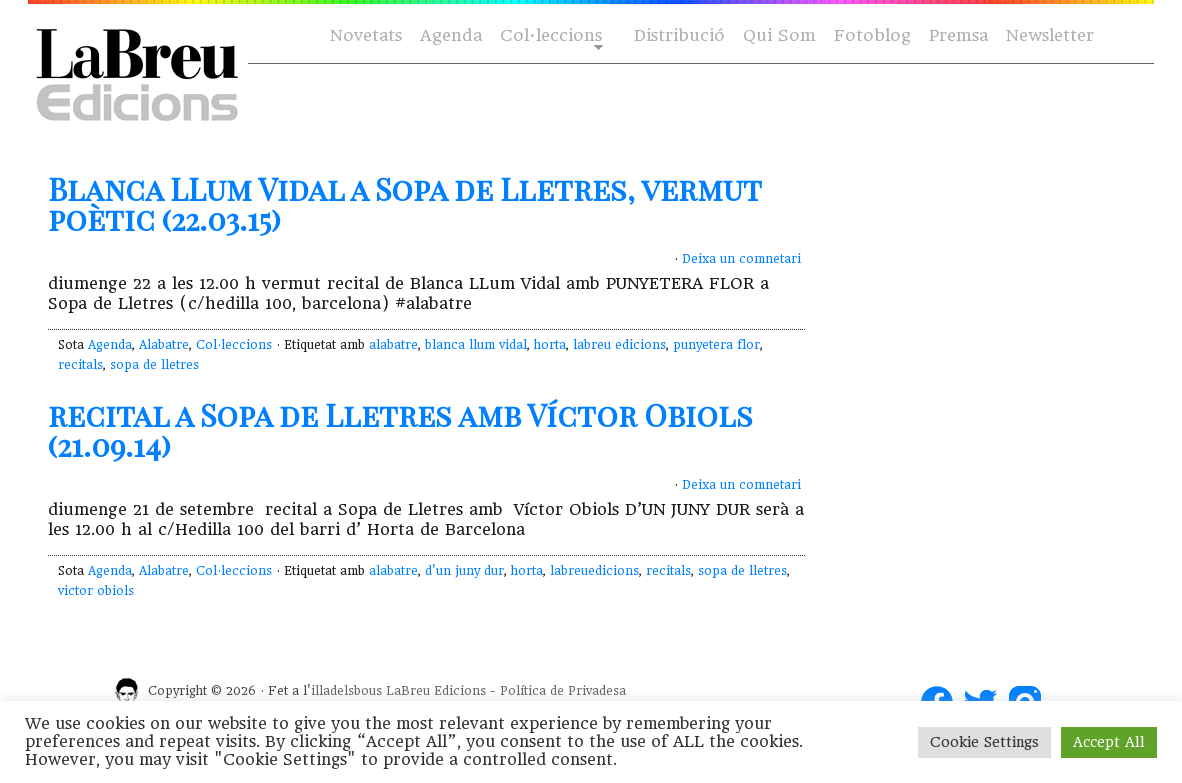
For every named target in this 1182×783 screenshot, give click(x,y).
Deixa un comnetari (741, 259)
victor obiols (96, 591)
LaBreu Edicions (436, 691)
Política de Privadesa (563, 691)
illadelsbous (346, 691)
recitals (80, 365)
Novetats (366, 35)
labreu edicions (619, 345)
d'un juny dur (464, 571)
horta (550, 345)
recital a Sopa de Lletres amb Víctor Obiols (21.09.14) (400, 430)
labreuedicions (594, 571)
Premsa (958, 35)
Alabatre (164, 345)
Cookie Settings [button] (984, 742)
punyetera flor (716, 345)
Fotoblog (872, 35)
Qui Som (779, 35)
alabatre (393, 345)
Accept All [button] (1109, 742)
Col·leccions (549, 36)
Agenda (451, 35)
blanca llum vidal (476, 345)
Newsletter (1050, 35)
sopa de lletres (154, 365)
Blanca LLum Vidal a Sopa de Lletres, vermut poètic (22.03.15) (404, 204)
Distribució (679, 35)
